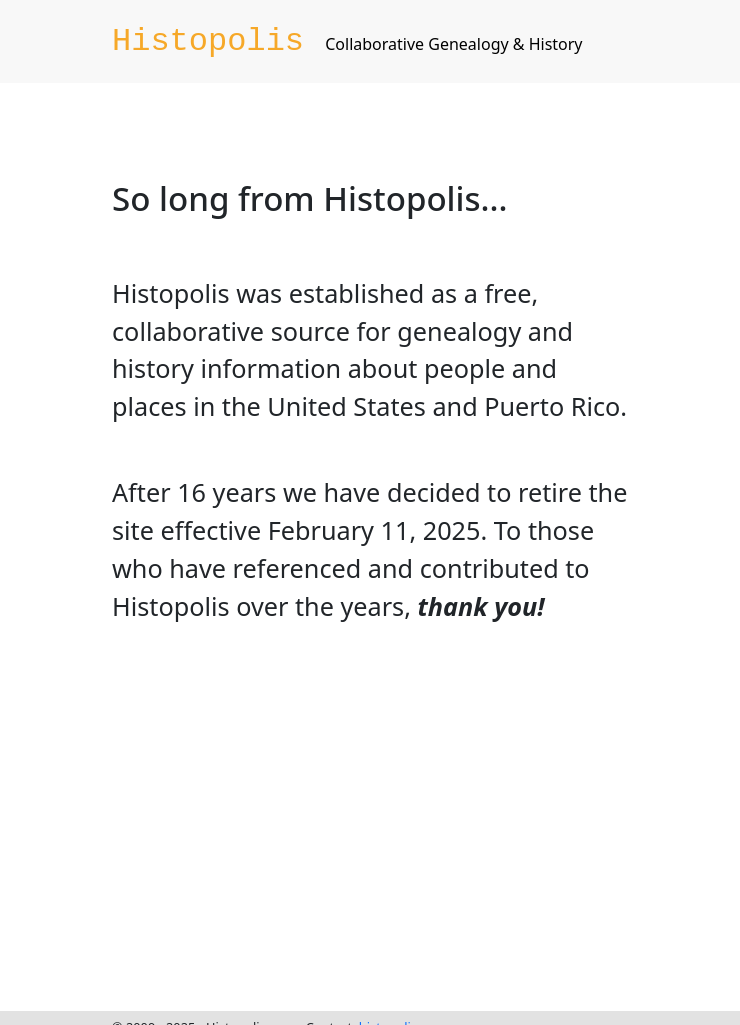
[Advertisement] (378, 813)
